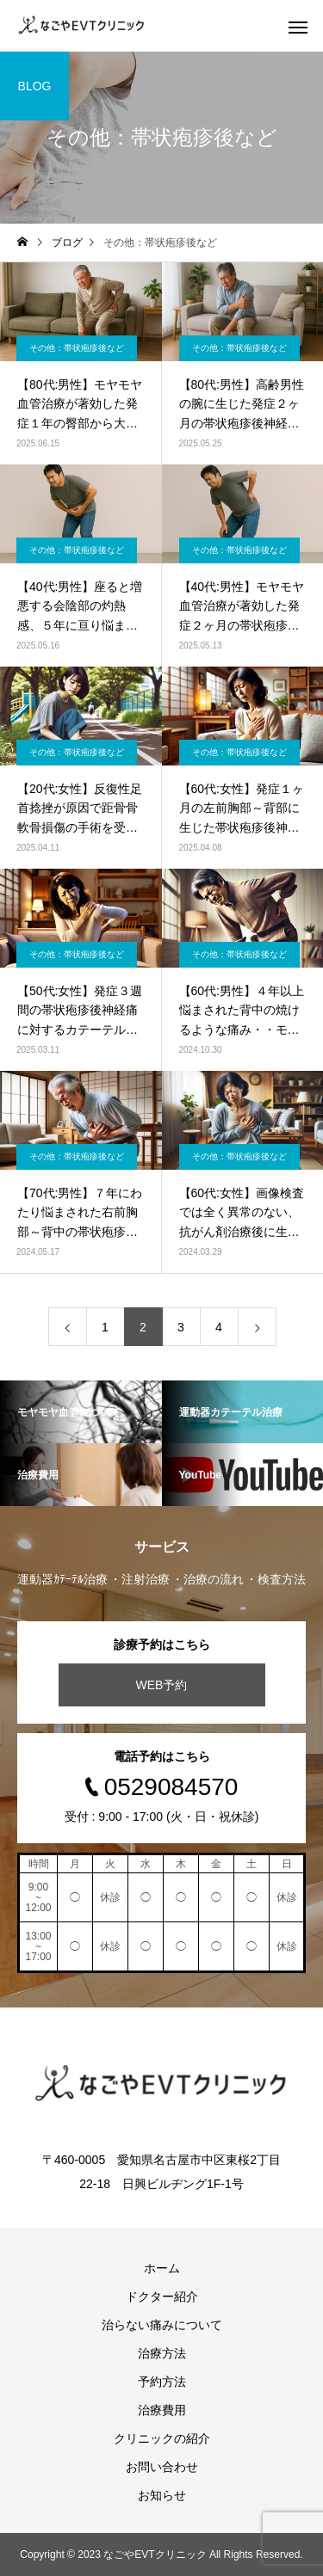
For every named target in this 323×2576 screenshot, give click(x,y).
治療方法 (162, 2353)
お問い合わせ (162, 2467)
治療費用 (162, 2410)
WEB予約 (162, 1685)
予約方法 (162, 2381)
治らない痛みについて (162, 2325)
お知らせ (162, 2495)
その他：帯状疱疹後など (76, 348)
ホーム (162, 2268)
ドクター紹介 (162, 2296)
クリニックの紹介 (162, 2438)
